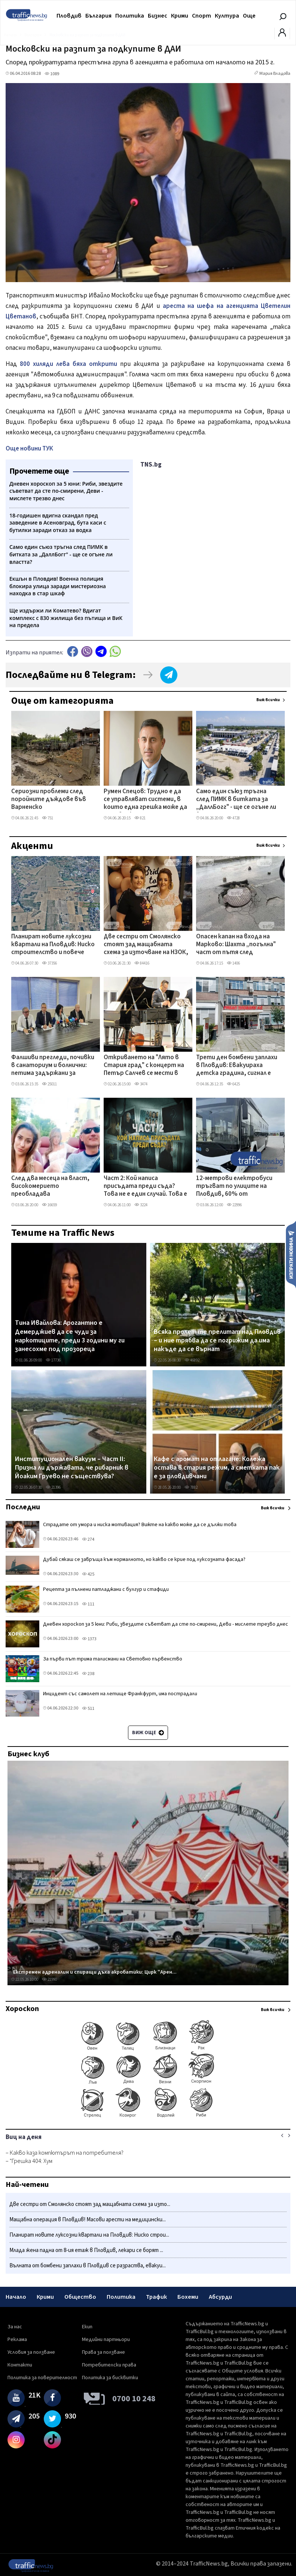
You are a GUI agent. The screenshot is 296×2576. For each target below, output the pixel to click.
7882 (191, 1487)
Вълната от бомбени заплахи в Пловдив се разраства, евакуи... (87, 2266)
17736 (53, 1360)
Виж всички (268, 700)
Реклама (17, 2339)
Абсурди (220, 2297)
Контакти (19, 2365)
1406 (233, 963)
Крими (179, 16)
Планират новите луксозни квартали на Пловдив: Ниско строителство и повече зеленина (53, 945)
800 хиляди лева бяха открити (68, 364)
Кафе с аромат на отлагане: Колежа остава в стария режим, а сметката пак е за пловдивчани (217, 1468)
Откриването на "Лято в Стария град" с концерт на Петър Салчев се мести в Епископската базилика (144, 1066)
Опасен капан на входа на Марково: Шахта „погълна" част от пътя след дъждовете (236, 945)
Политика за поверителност (42, 2377)
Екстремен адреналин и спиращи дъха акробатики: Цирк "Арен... (95, 1972)
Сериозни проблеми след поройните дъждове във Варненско (48, 800)
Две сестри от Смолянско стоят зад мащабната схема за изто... (89, 2204)
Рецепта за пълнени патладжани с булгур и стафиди (106, 1589)
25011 (49, 1084)
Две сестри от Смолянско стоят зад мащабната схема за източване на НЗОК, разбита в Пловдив (146, 945)
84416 (141, 963)
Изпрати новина (291, 1254)
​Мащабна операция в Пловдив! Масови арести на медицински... (87, 2220)
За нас (14, 2327)
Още (249, 16)
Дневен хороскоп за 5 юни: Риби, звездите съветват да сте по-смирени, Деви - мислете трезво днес (165, 1624)
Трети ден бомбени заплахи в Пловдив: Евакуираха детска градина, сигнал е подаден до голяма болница (237, 1066)
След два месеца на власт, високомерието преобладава (50, 1186)
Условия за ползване (31, 2352)
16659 (49, 1205)
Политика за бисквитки (110, 2377)
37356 (49, 963)
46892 (191, 1360)
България (98, 16)
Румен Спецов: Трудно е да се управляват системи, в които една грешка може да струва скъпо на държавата (145, 800)
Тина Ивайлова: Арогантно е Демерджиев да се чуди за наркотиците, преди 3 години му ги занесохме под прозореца (70, 1336)
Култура (227, 16)
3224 (140, 1205)
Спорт (201, 16)
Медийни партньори (106, 2339)
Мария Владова (274, 73)
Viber (87, 652)
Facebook (72, 651)
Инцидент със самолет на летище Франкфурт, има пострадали (120, 1694)
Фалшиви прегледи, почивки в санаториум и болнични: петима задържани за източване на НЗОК (52, 1066)
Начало (16, 2297)
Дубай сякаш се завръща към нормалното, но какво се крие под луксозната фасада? (144, 1559)
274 (88, 1539)
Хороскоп (22, 2009)
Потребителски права (109, 2365)
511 (88, 1708)
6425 (233, 1084)
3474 (140, 1084)
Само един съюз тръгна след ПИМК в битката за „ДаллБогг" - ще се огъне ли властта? (236, 800)
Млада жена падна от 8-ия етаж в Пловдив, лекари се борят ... (86, 2250)
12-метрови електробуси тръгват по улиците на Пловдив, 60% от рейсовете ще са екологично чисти (234, 1186)
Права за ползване (103, 2352)
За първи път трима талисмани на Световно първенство (112, 1659)
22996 (234, 1205)
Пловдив (69, 16)
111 (88, 1604)
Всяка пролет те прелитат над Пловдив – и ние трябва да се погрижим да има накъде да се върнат (217, 1340)
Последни (23, 1507)
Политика (129, 16)
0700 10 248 (134, 2399)
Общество (80, 2297)
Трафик (156, 2297)
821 (140, 818)
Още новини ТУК (29, 448)
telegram (101, 651)
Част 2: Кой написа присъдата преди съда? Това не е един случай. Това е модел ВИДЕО (145, 1186)
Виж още (148, 1732)
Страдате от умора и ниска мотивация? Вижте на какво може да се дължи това (140, 1524)
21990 (49, 1979)
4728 (233, 818)
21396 (53, 1487)
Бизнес (157, 16)
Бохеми (187, 2297)
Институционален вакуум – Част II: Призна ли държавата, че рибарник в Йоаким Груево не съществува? (71, 1468)
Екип (87, 2327)
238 (88, 1674)
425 (88, 1574)
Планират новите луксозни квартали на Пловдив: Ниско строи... (89, 2235)
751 (47, 818)
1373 (89, 1639)
